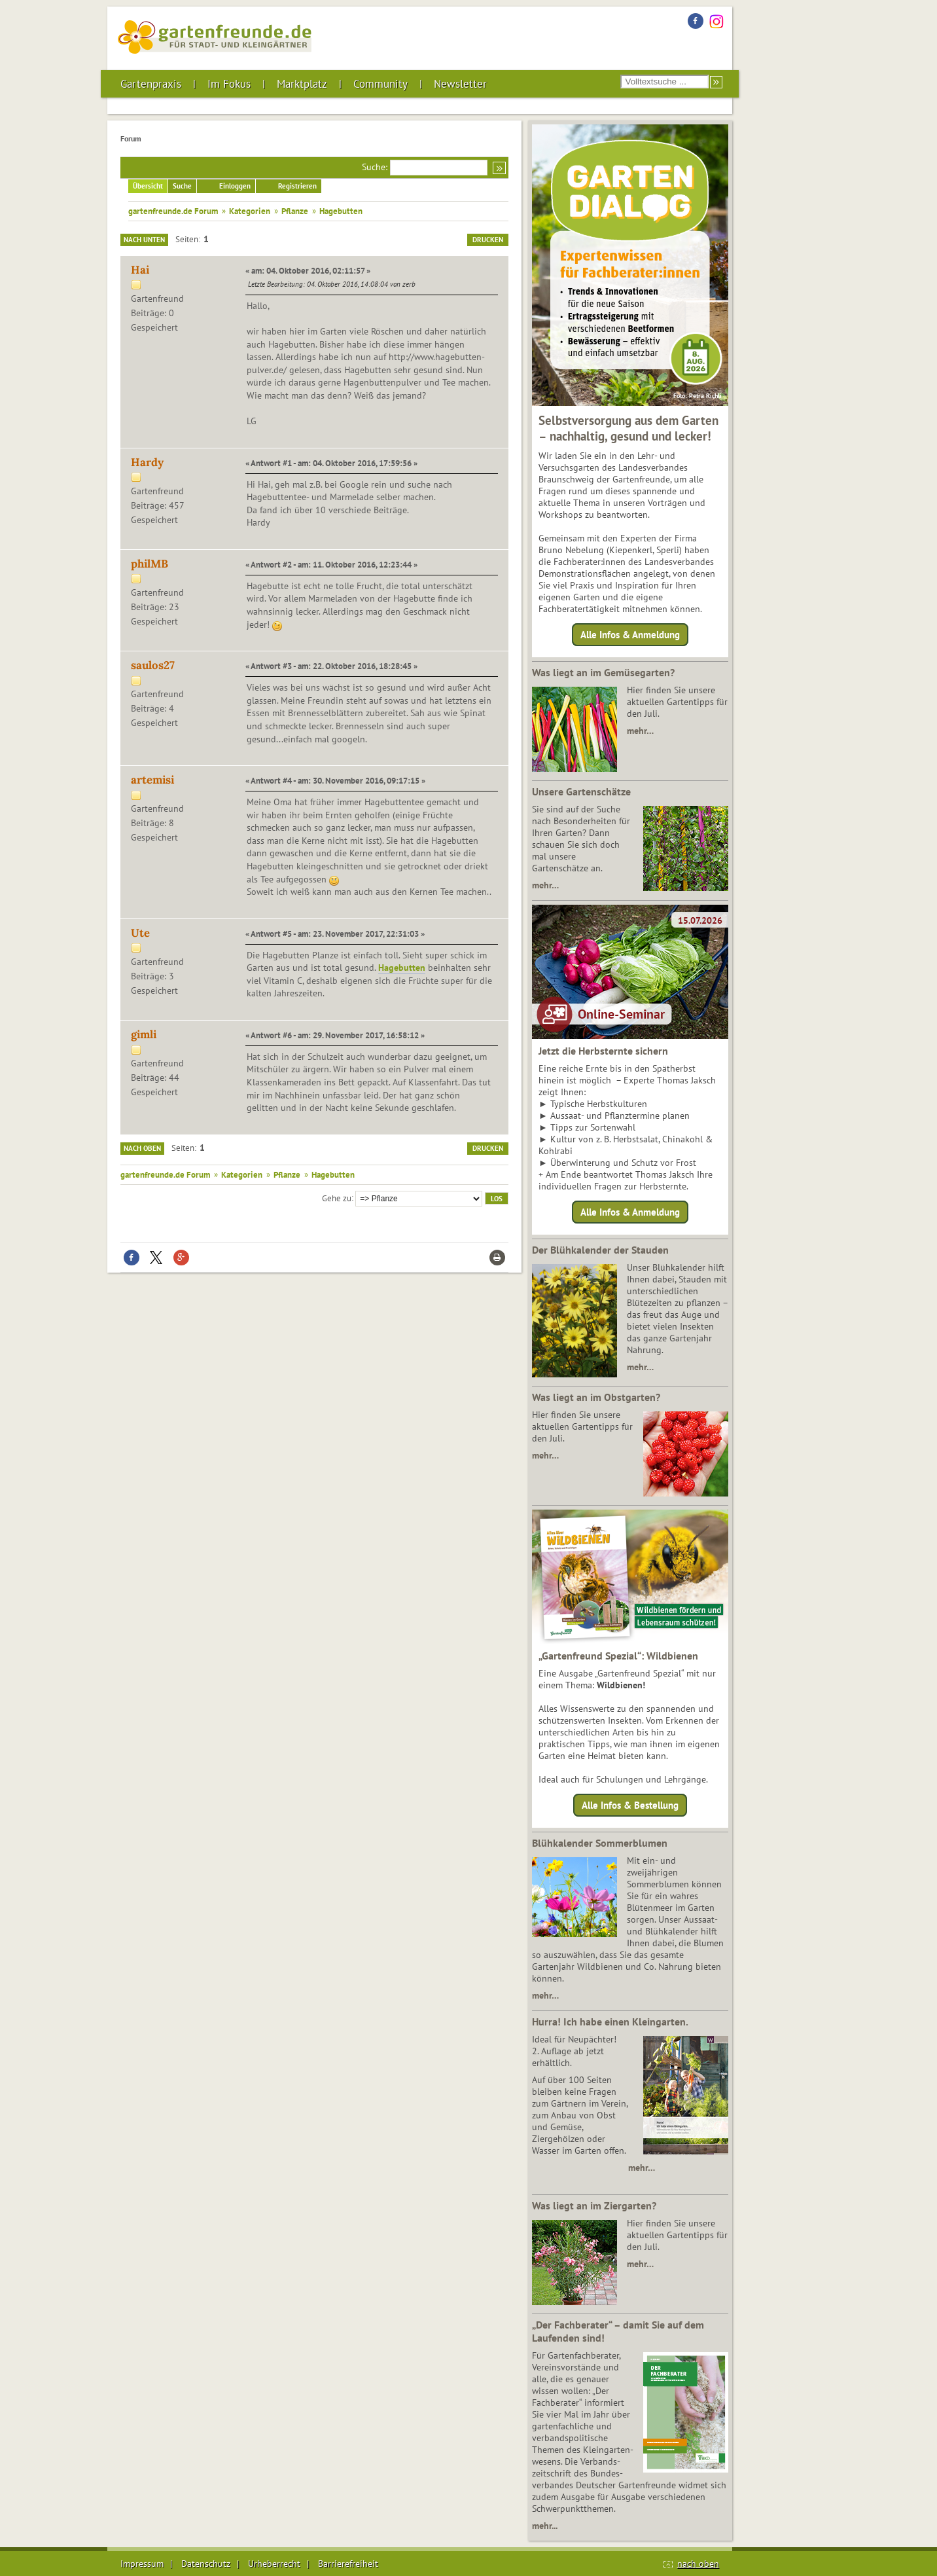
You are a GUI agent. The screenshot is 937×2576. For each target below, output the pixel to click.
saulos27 (153, 665)
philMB (149, 563)
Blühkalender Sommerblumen (599, 1842)
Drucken (487, 239)
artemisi (152, 779)
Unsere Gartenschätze (581, 791)
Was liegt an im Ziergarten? (594, 2205)
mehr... (544, 2525)
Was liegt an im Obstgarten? (596, 1397)
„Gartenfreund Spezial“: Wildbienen (618, 1655)
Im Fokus (229, 84)
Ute (140, 933)
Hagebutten (401, 967)
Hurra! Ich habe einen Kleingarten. (610, 2021)
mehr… (640, 730)
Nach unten (144, 239)
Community (380, 84)
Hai (140, 270)
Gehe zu (336, 1197)
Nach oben (142, 1148)
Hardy (147, 462)
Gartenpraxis (150, 84)
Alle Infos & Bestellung (630, 1805)
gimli (143, 1034)
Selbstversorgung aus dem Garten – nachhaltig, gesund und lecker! (628, 428)
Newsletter (460, 84)
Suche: (374, 167)
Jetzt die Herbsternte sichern (603, 1050)
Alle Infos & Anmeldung (630, 634)
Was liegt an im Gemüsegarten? (603, 672)
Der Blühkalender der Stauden (600, 1249)
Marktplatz (302, 84)
